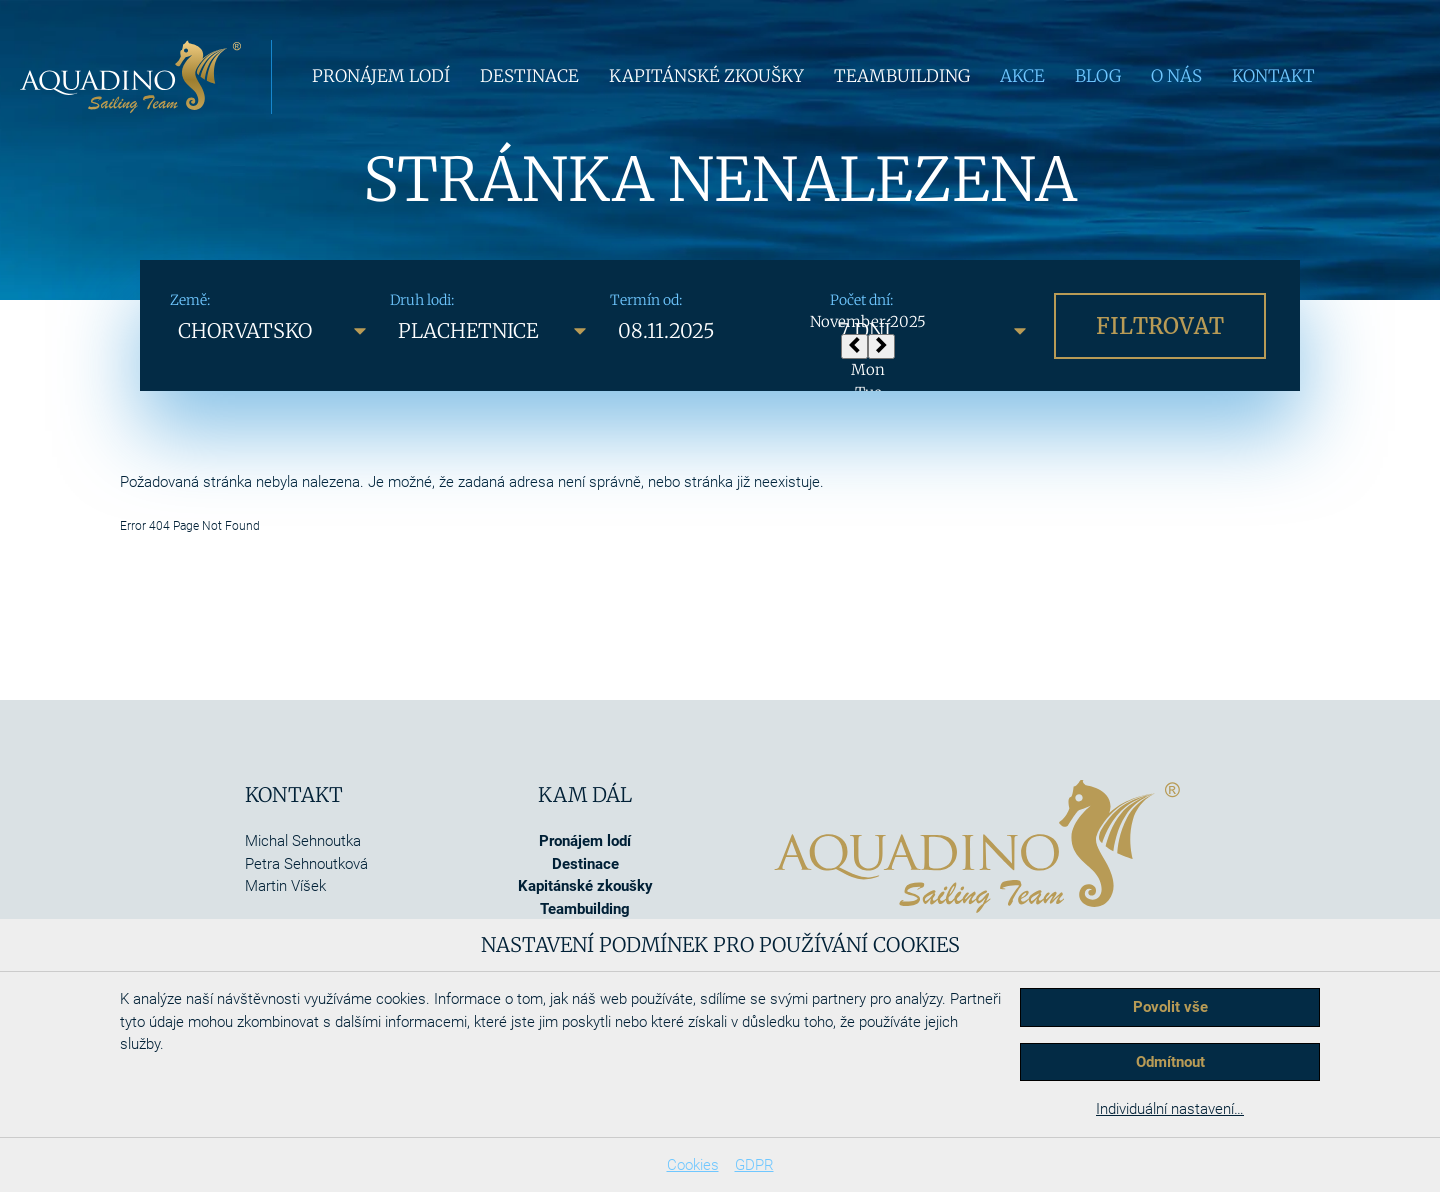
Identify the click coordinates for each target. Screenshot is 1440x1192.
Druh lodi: (422, 300)
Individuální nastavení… (1170, 1109)
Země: (190, 300)
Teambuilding (902, 76)
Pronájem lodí (381, 76)
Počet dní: (861, 300)
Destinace (529, 76)
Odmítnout (1170, 1062)
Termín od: (646, 300)
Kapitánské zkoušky (706, 76)
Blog (1098, 76)
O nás (1176, 76)
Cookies (693, 1165)
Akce (1022, 76)
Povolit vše (1170, 1007)
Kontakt (1273, 76)
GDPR (754, 1165)
